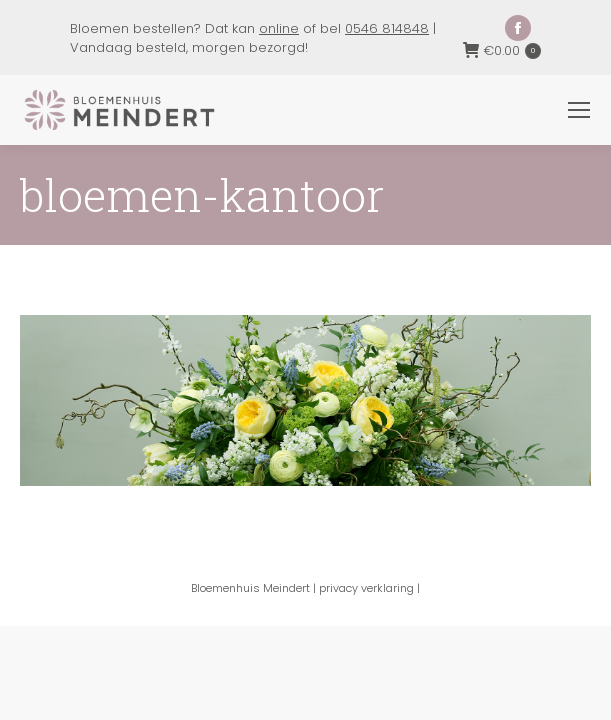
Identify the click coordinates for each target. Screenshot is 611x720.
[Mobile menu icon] (579, 110)
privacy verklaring (366, 588)
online (279, 28)
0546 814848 (387, 28)
